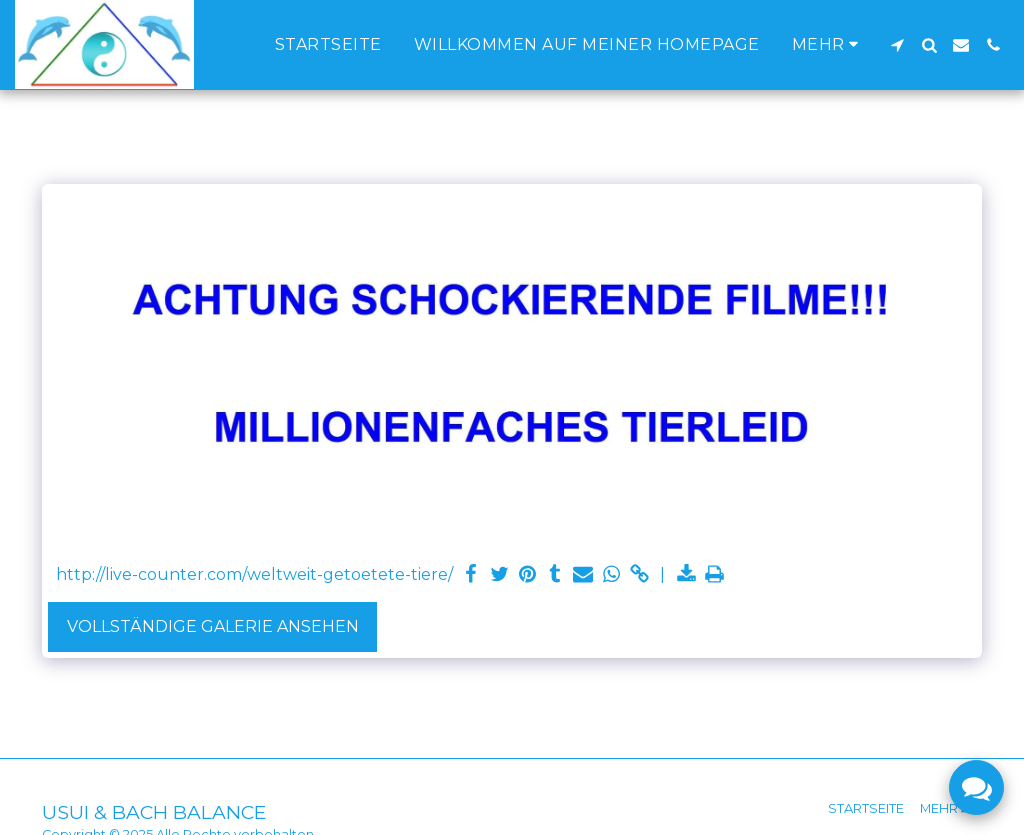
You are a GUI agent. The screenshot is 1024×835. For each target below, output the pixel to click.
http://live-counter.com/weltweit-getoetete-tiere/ (254, 574)
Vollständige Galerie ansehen (213, 626)
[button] (897, 45)
